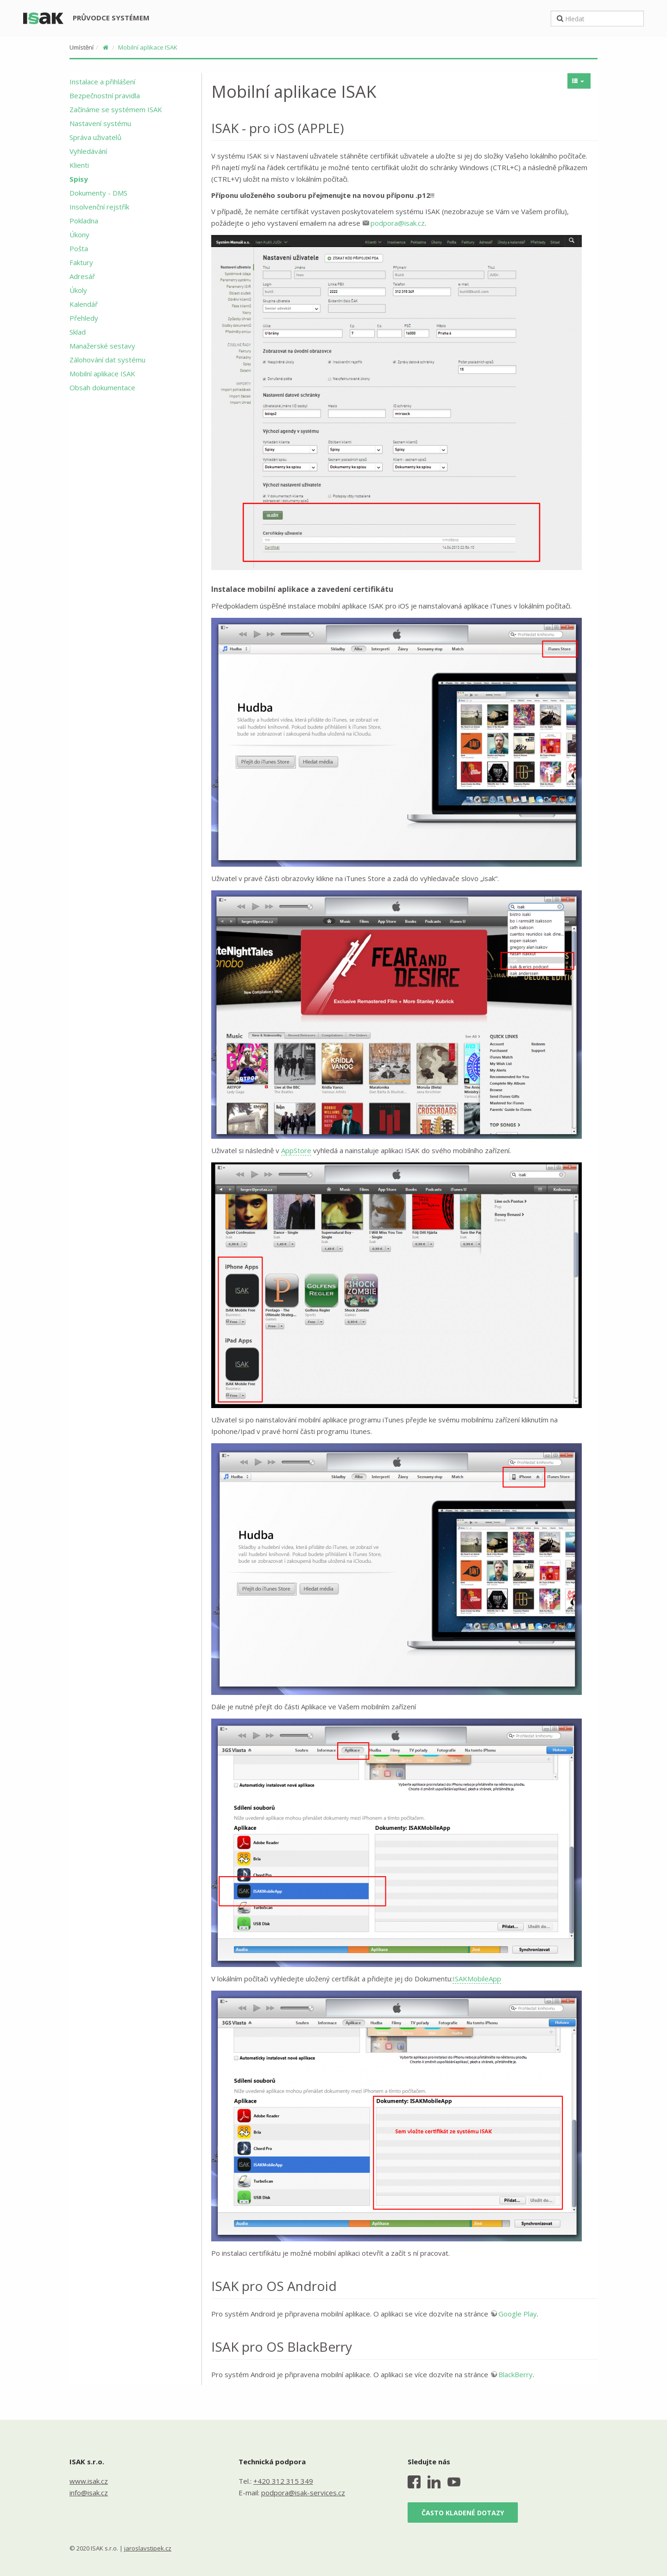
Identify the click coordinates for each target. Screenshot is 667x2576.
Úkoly (78, 290)
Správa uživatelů (95, 137)
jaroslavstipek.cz (147, 2548)
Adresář (82, 276)
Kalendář (83, 304)
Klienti (79, 165)
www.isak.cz (88, 2481)
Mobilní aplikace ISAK (147, 47)
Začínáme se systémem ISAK (115, 109)
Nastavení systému (100, 123)
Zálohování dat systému (107, 359)
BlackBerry (515, 2374)
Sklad (77, 331)
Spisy (78, 179)
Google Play (517, 2313)
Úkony (79, 234)
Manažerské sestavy (102, 345)
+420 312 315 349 (283, 2481)
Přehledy (83, 318)
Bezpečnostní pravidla (104, 95)
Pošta (78, 248)
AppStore (296, 1150)
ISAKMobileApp (477, 1978)
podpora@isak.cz (398, 223)
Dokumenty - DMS (98, 192)
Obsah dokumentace (102, 387)
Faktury (81, 262)
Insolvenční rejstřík (99, 206)
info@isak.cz (88, 2492)
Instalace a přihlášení (102, 81)
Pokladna (83, 220)
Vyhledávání (88, 151)
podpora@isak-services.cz (303, 2492)
